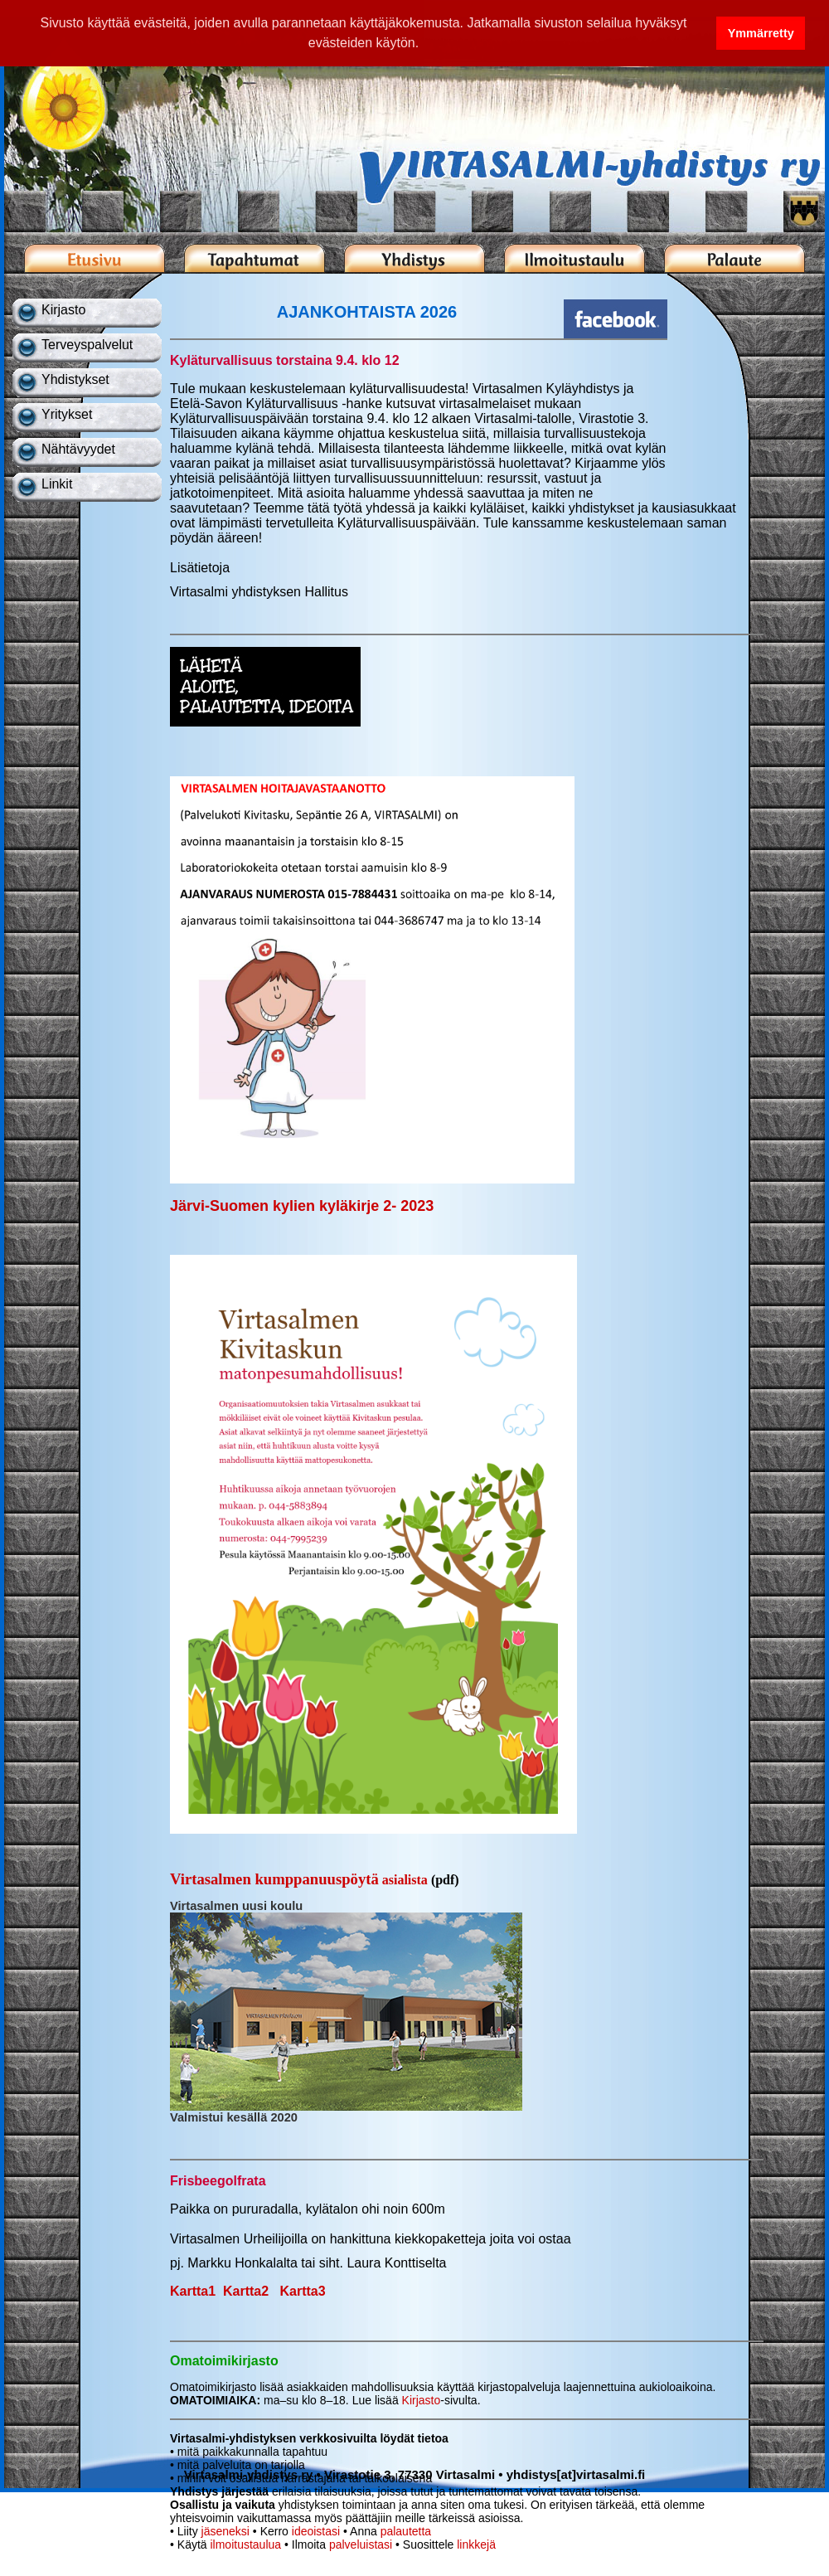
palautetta (406, 2531)
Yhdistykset (75, 379)
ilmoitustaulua (245, 2544)
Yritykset (66, 414)
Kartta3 (303, 2291)
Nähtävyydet (78, 449)
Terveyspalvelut (87, 345)
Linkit (56, 484)
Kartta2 (246, 2291)
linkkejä (476, 2544)
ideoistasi (316, 2531)
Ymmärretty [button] (761, 33)
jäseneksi (225, 2531)
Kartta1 (193, 2291)
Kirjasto (63, 310)
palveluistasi (360, 2544)
